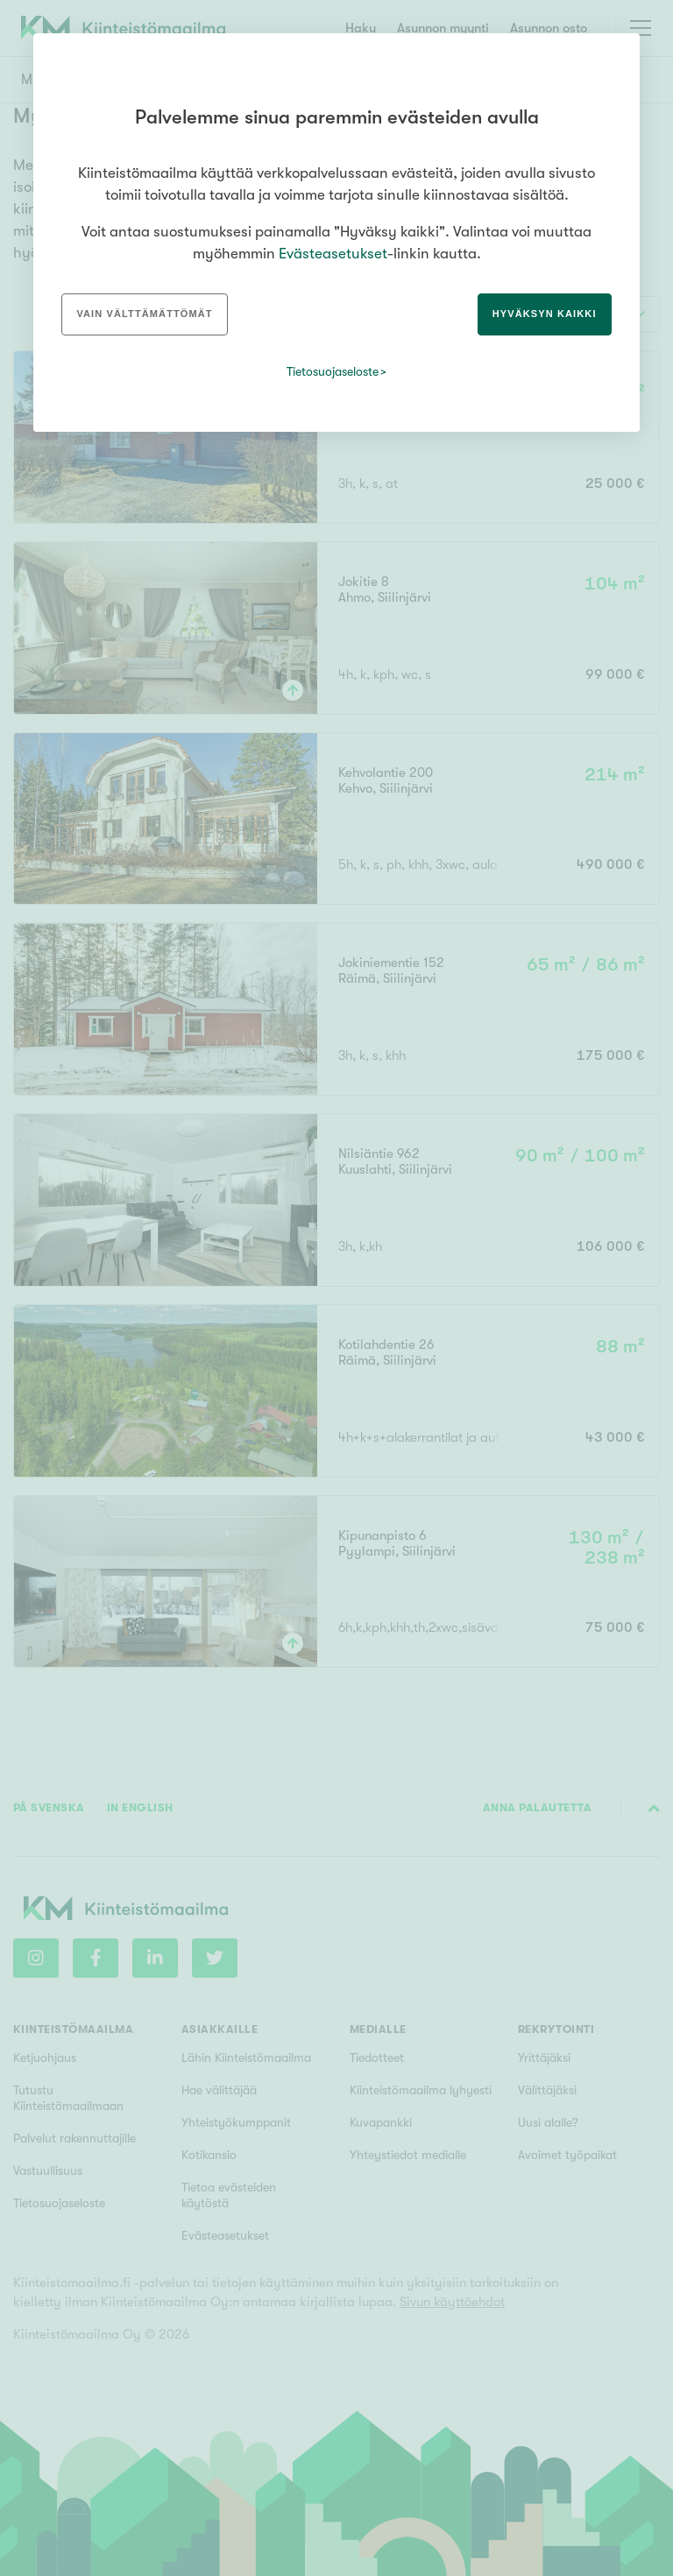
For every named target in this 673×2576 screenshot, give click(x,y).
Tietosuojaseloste (333, 371)
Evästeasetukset (333, 253)
